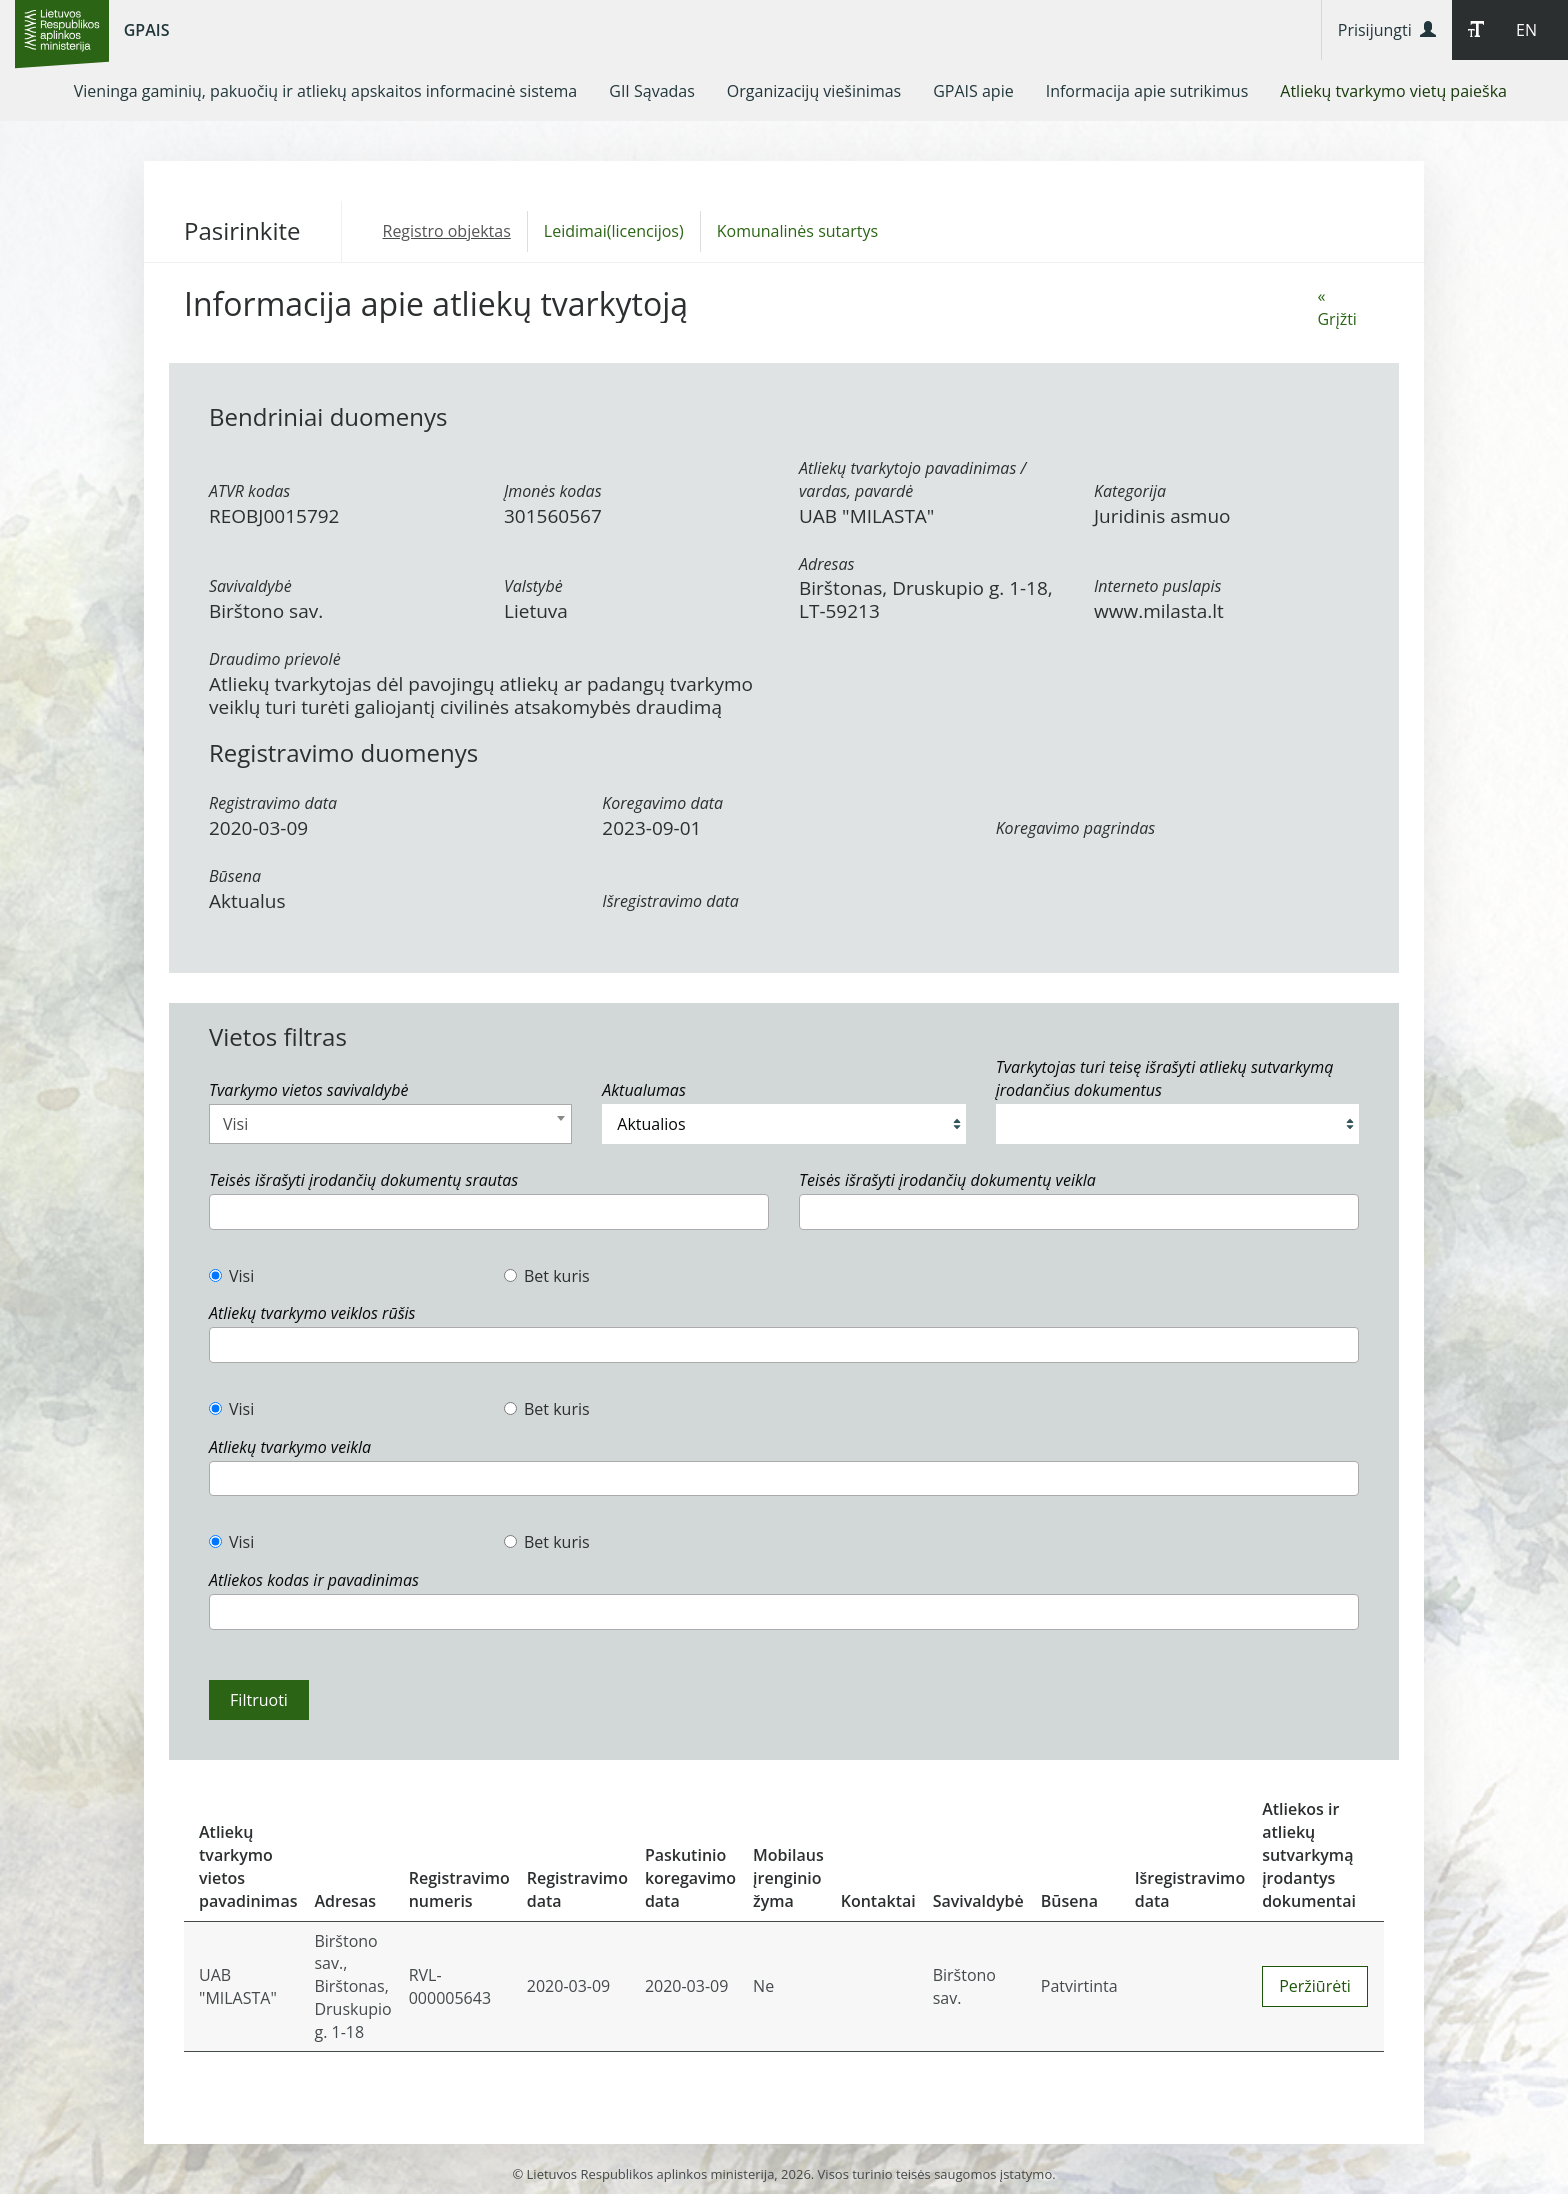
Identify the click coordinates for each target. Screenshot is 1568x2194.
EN (1526, 30)
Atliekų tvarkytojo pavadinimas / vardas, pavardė (912, 479)
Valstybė (533, 586)
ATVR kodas (249, 491)
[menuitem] (326, 91)
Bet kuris (547, 1276)
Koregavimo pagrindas (1075, 828)
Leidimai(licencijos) (614, 231)
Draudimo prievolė (275, 659)
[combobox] (390, 1124)
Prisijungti (1387, 30)
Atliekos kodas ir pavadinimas (314, 1580)
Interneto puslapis (1157, 586)
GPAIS (147, 30)
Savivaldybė (250, 586)
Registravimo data (273, 803)
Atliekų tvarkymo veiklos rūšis (312, 1313)
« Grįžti (1336, 307)
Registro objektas (447, 231)
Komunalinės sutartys (797, 231)
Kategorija (1130, 491)
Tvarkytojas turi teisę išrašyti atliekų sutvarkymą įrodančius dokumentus (1165, 1078)
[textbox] (221, 1211)
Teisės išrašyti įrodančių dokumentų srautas (363, 1180)
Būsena (235, 876)
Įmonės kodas (553, 491)
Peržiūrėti (1315, 1986)
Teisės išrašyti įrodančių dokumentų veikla (947, 1180)
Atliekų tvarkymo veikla (290, 1447)
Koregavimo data (662, 803)
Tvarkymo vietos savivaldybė (308, 1090)
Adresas (826, 564)
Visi (231, 1276)
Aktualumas (643, 1090)
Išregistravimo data (670, 901)
